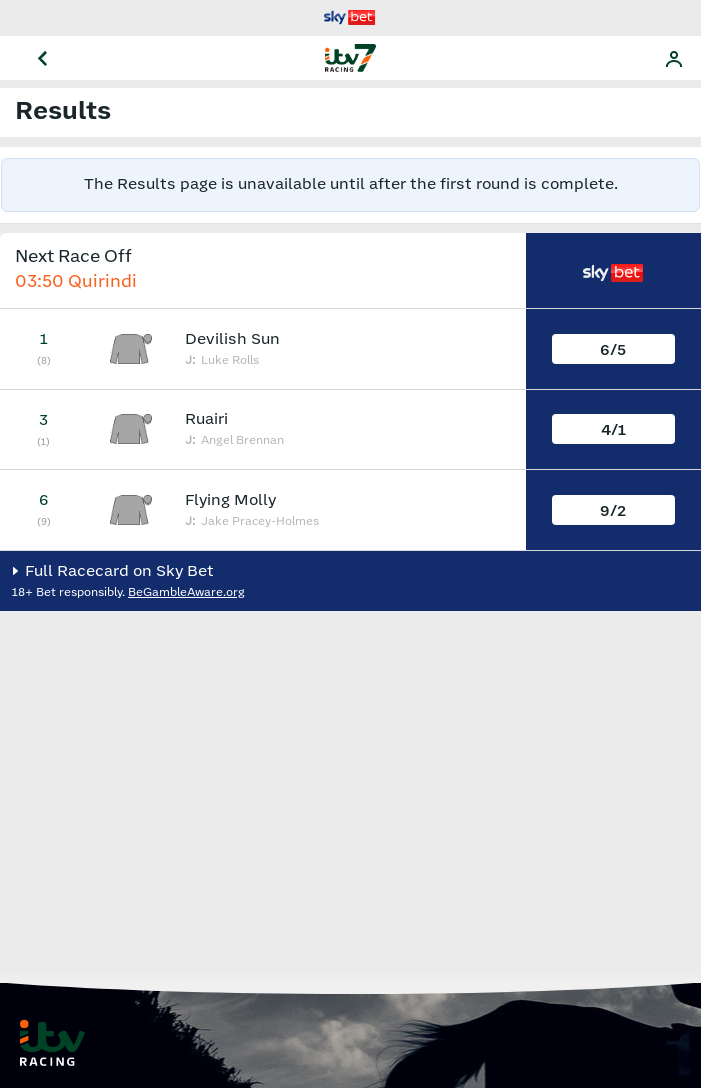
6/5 (613, 350)
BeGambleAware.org (186, 592)
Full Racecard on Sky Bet (117, 571)
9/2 (613, 511)
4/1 (613, 430)
